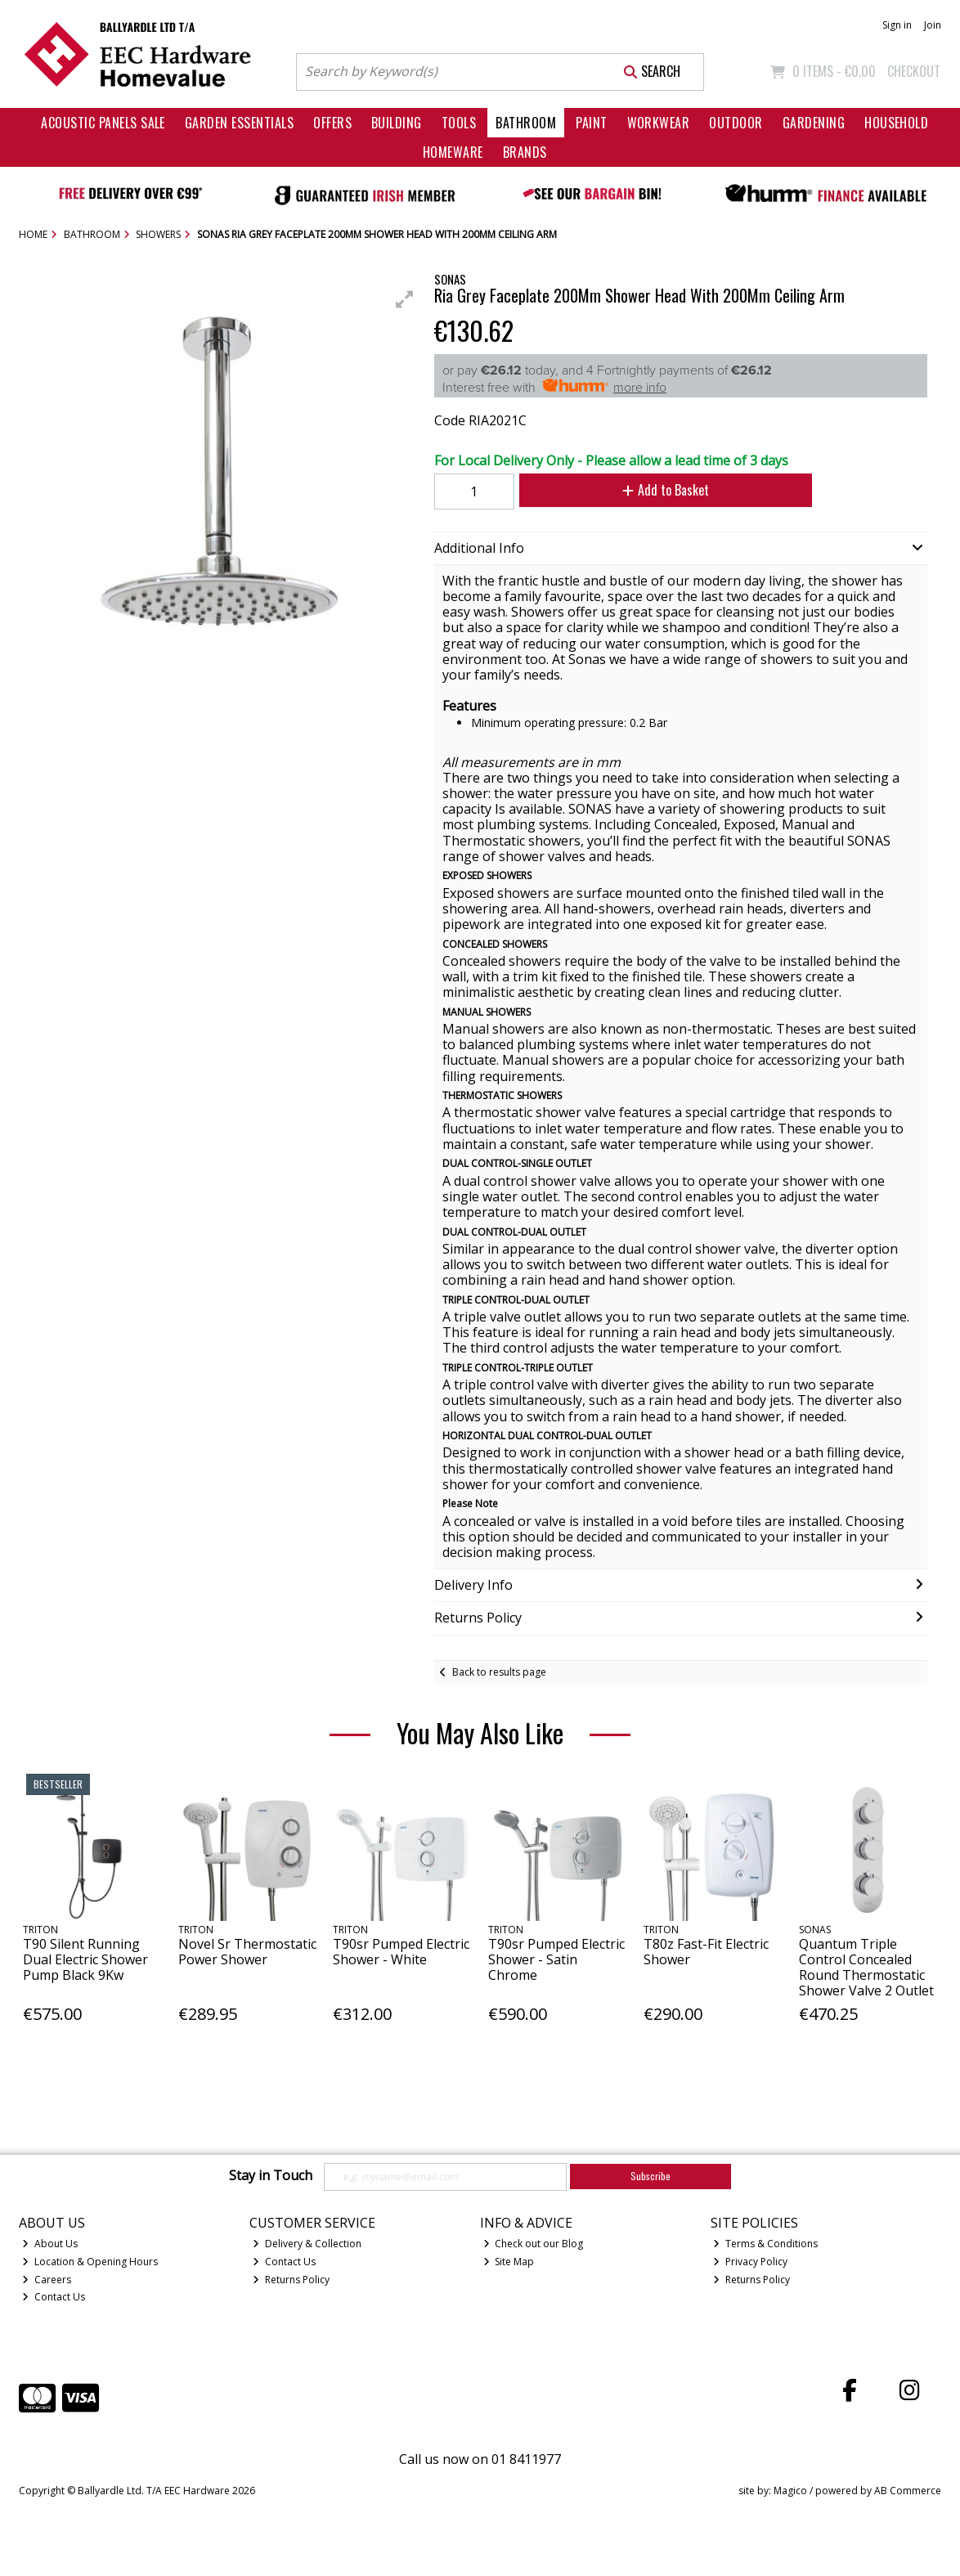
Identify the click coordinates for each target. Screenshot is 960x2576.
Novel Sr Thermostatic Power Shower (247, 1951)
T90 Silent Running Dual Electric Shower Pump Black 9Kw (85, 1959)
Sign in (897, 25)
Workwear (658, 122)
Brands (525, 152)
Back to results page (499, 1672)
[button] (405, 299)
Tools (459, 122)
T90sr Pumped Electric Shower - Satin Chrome (556, 1959)
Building (396, 122)
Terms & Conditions (765, 2244)
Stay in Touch (270, 2176)
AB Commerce (907, 2490)
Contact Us (53, 2297)
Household (896, 122)
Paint (591, 122)
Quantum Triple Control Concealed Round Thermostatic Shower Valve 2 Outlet (866, 1967)
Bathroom (526, 122)
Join (932, 25)
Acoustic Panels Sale (103, 122)
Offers (332, 122)
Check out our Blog (533, 2244)
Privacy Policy (750, 2262)
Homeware (453, 152)
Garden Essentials (239, 122)
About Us (50, 2244)
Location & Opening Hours (90, 2262)
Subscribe (650, 2176)
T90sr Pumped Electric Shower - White (401, 1951)
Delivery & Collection (307, 2244)
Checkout (913, 71)
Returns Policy (291, 2280)
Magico (790, 2490)
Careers (46, 2280)
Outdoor (735, 122)
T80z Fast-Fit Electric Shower (706, 1951)
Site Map (509, 2262)
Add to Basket (665, 490)
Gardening (814, 122)
